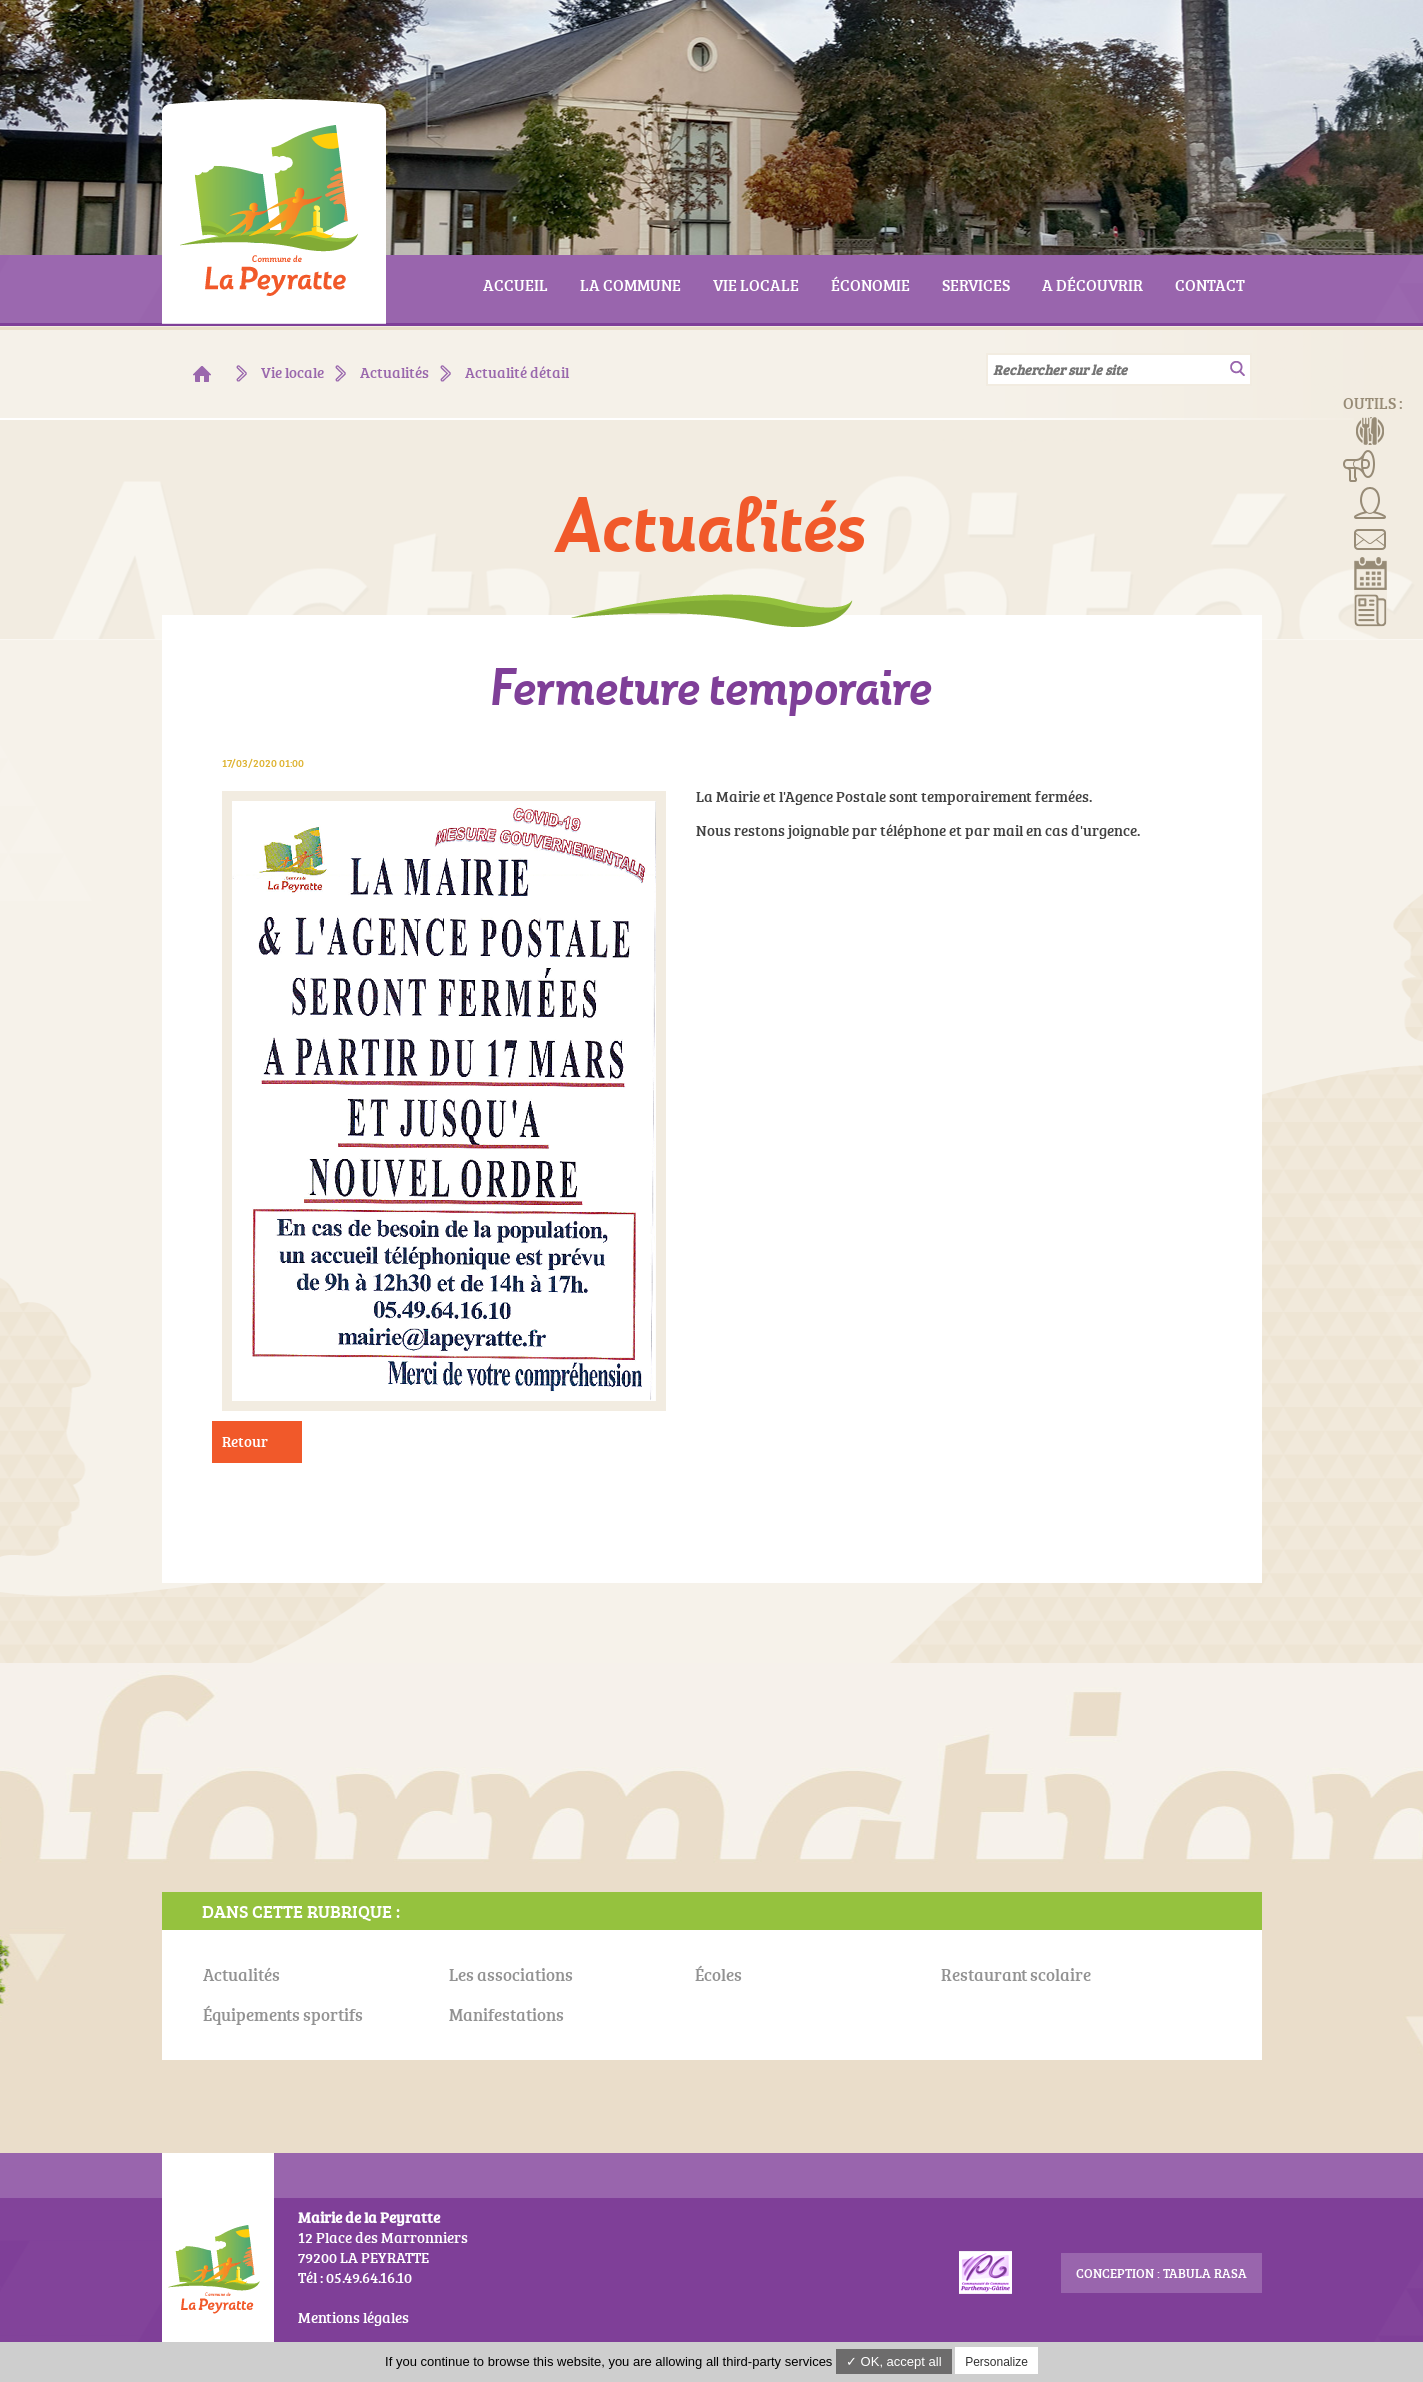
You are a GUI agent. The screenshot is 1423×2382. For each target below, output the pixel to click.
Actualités (1370, 609)
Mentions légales (353, 2317)
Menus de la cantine (1370, 429)
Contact (1370, 537)
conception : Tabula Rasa (1161, 2273)
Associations (1370, 501)
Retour (245, 1441)
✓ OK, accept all (894, 2361)
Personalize (996, 2362)
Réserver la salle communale (1370, 573)
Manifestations (1359, 465)
